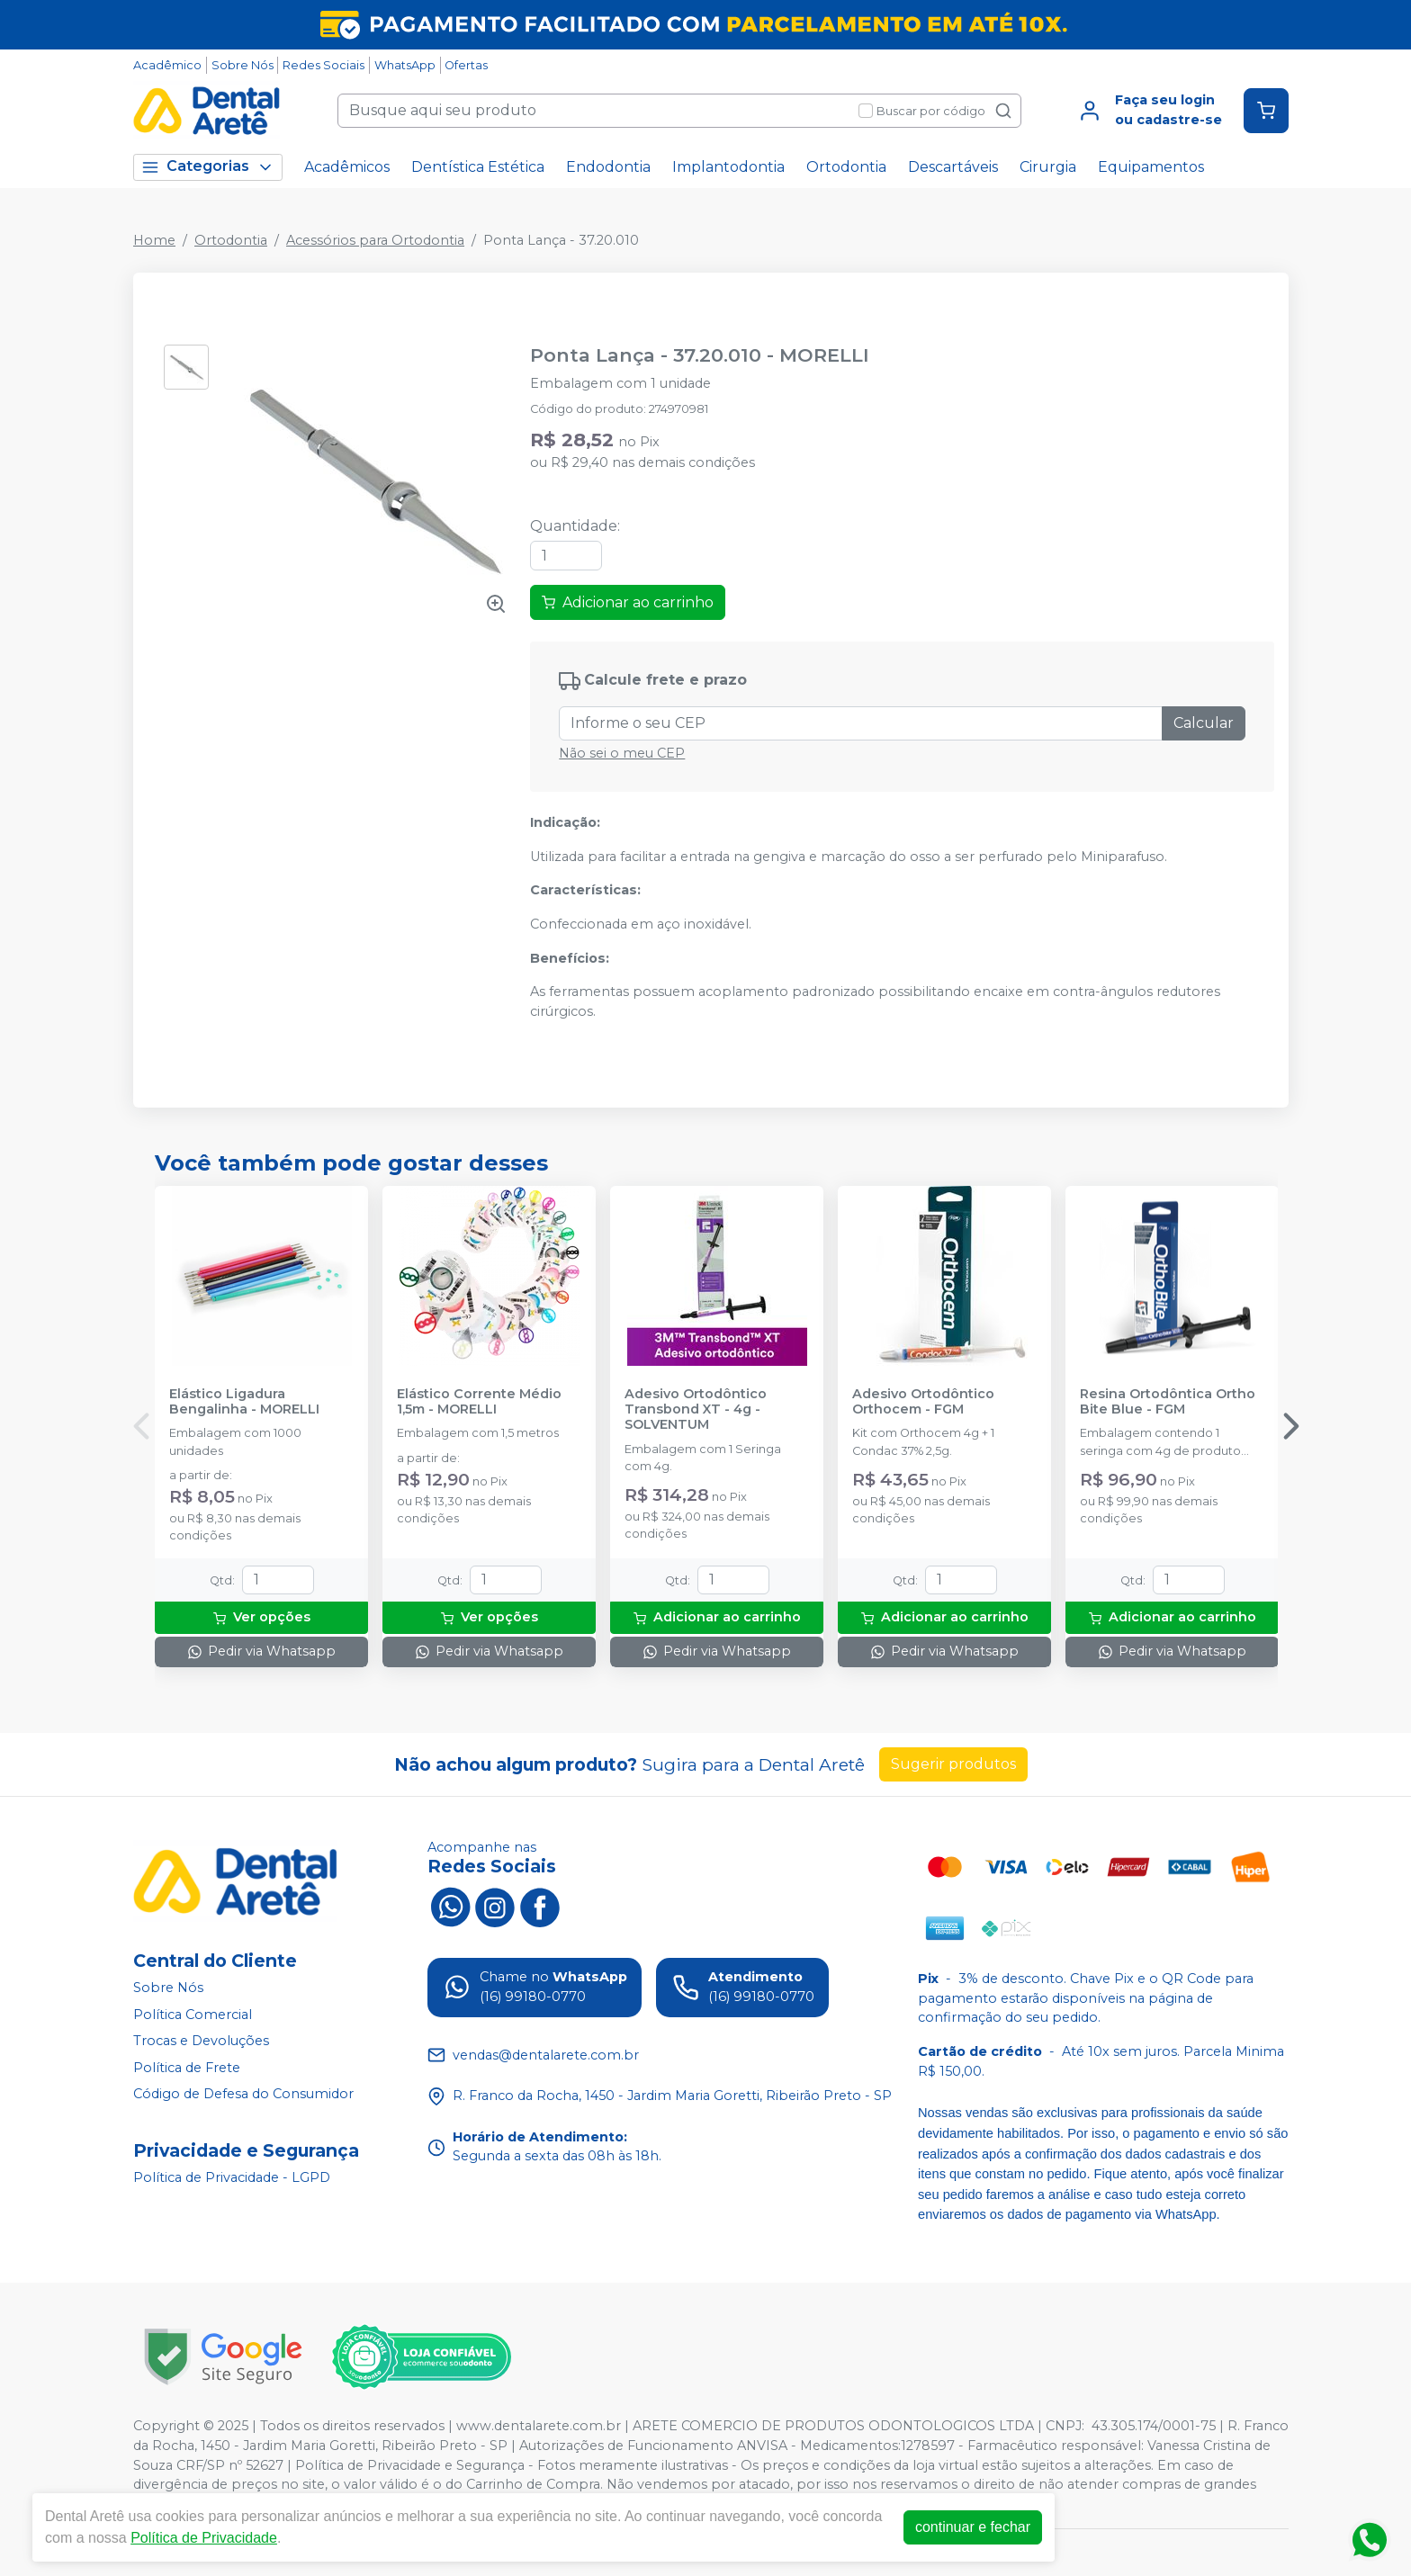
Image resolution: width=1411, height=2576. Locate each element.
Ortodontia (846, 166)
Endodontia (608, 166)
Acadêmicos (347, 166)
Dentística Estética (477, 166)
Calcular (1203, 723)
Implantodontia (728, 166)
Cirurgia (1048, 166)
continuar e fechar (972, 2527)
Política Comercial (192, 2014)
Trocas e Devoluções (201, 2041)
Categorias (207, 166)
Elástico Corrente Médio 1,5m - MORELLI (479, 1402)
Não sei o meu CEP (622, 753)
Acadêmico (167, 65)
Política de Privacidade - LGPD (231, 2177)
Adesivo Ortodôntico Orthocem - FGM (923, 1402)
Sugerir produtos (953, 1764)
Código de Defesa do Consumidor (243, 2095)
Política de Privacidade (203, 2537)
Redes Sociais (323, 65)
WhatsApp (405, 65)
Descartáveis (953, 166)
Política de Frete (186, 2068)
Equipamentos (1151, 166)
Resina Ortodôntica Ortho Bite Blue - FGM (1167, 1402)
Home (154, 240)
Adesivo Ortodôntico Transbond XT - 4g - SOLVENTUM (696, 1410)
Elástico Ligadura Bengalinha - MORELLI (244, 1402)
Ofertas (466, 65)
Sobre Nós (242, 65)
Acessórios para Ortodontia (375, 240)
